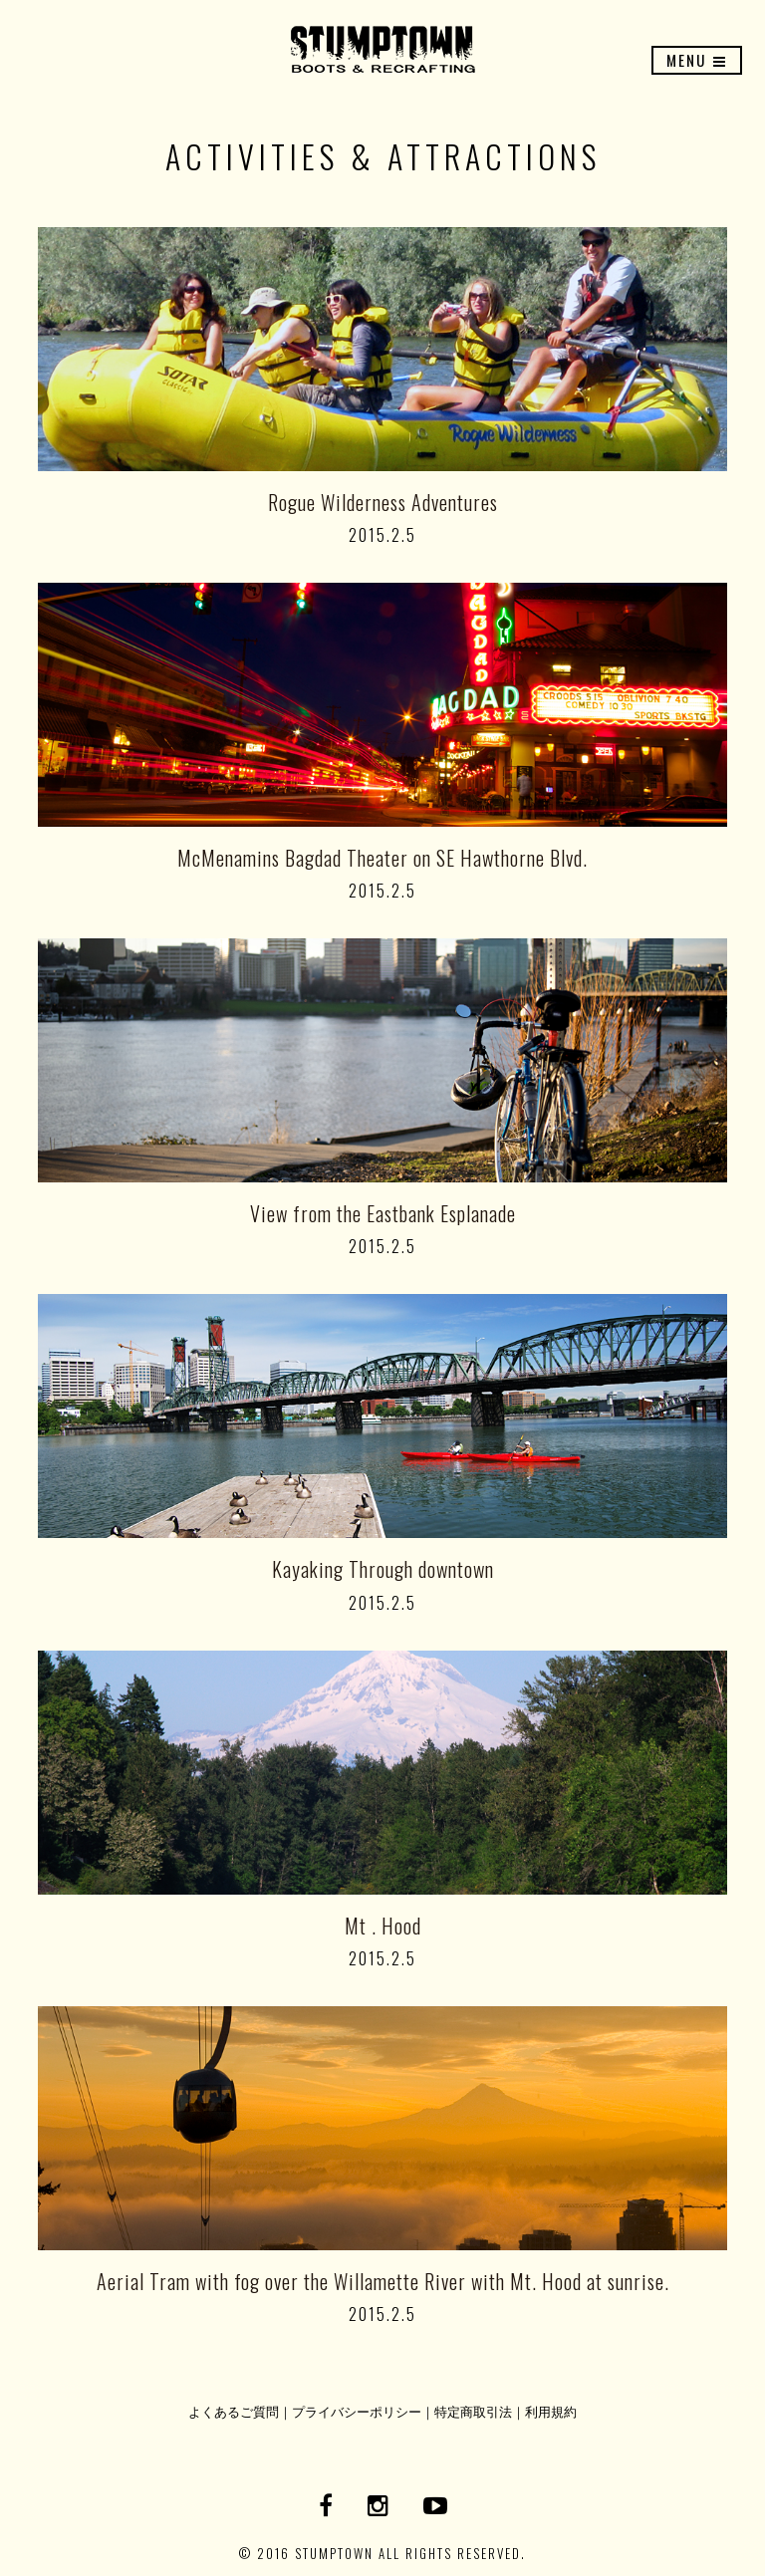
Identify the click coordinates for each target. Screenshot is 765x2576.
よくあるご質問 (233, 2411)
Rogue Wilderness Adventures (383, 502)
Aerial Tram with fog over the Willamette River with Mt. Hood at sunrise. (383, 2281)
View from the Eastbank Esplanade (383, 1213)
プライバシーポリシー (356, 2411)
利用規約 (551, 2411)
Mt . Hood (383, 1925)
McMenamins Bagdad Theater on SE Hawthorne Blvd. (382, 858)
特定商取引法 (473, 2411)
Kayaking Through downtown (383, 1569)
